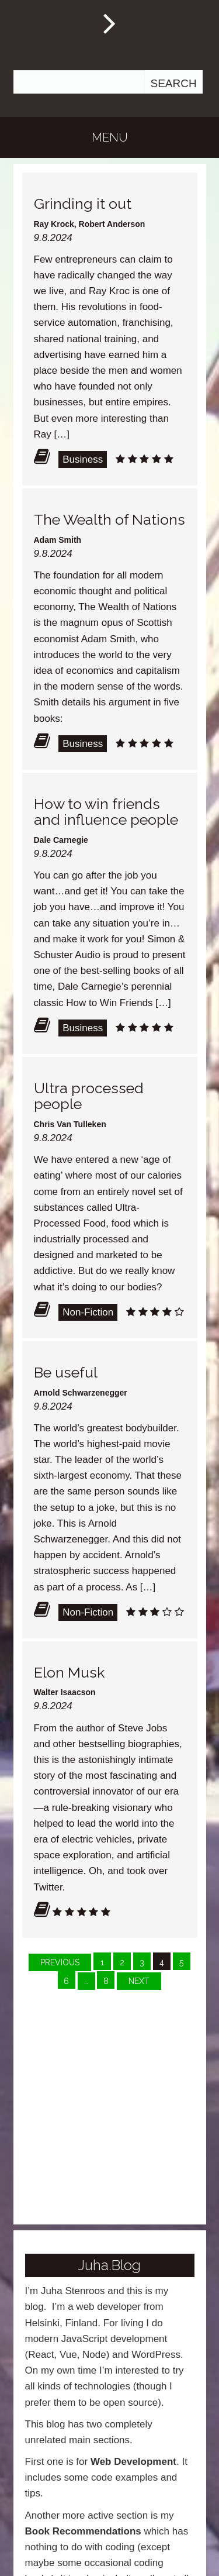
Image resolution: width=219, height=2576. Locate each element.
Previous (59, 1962)
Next (139, 1981)
